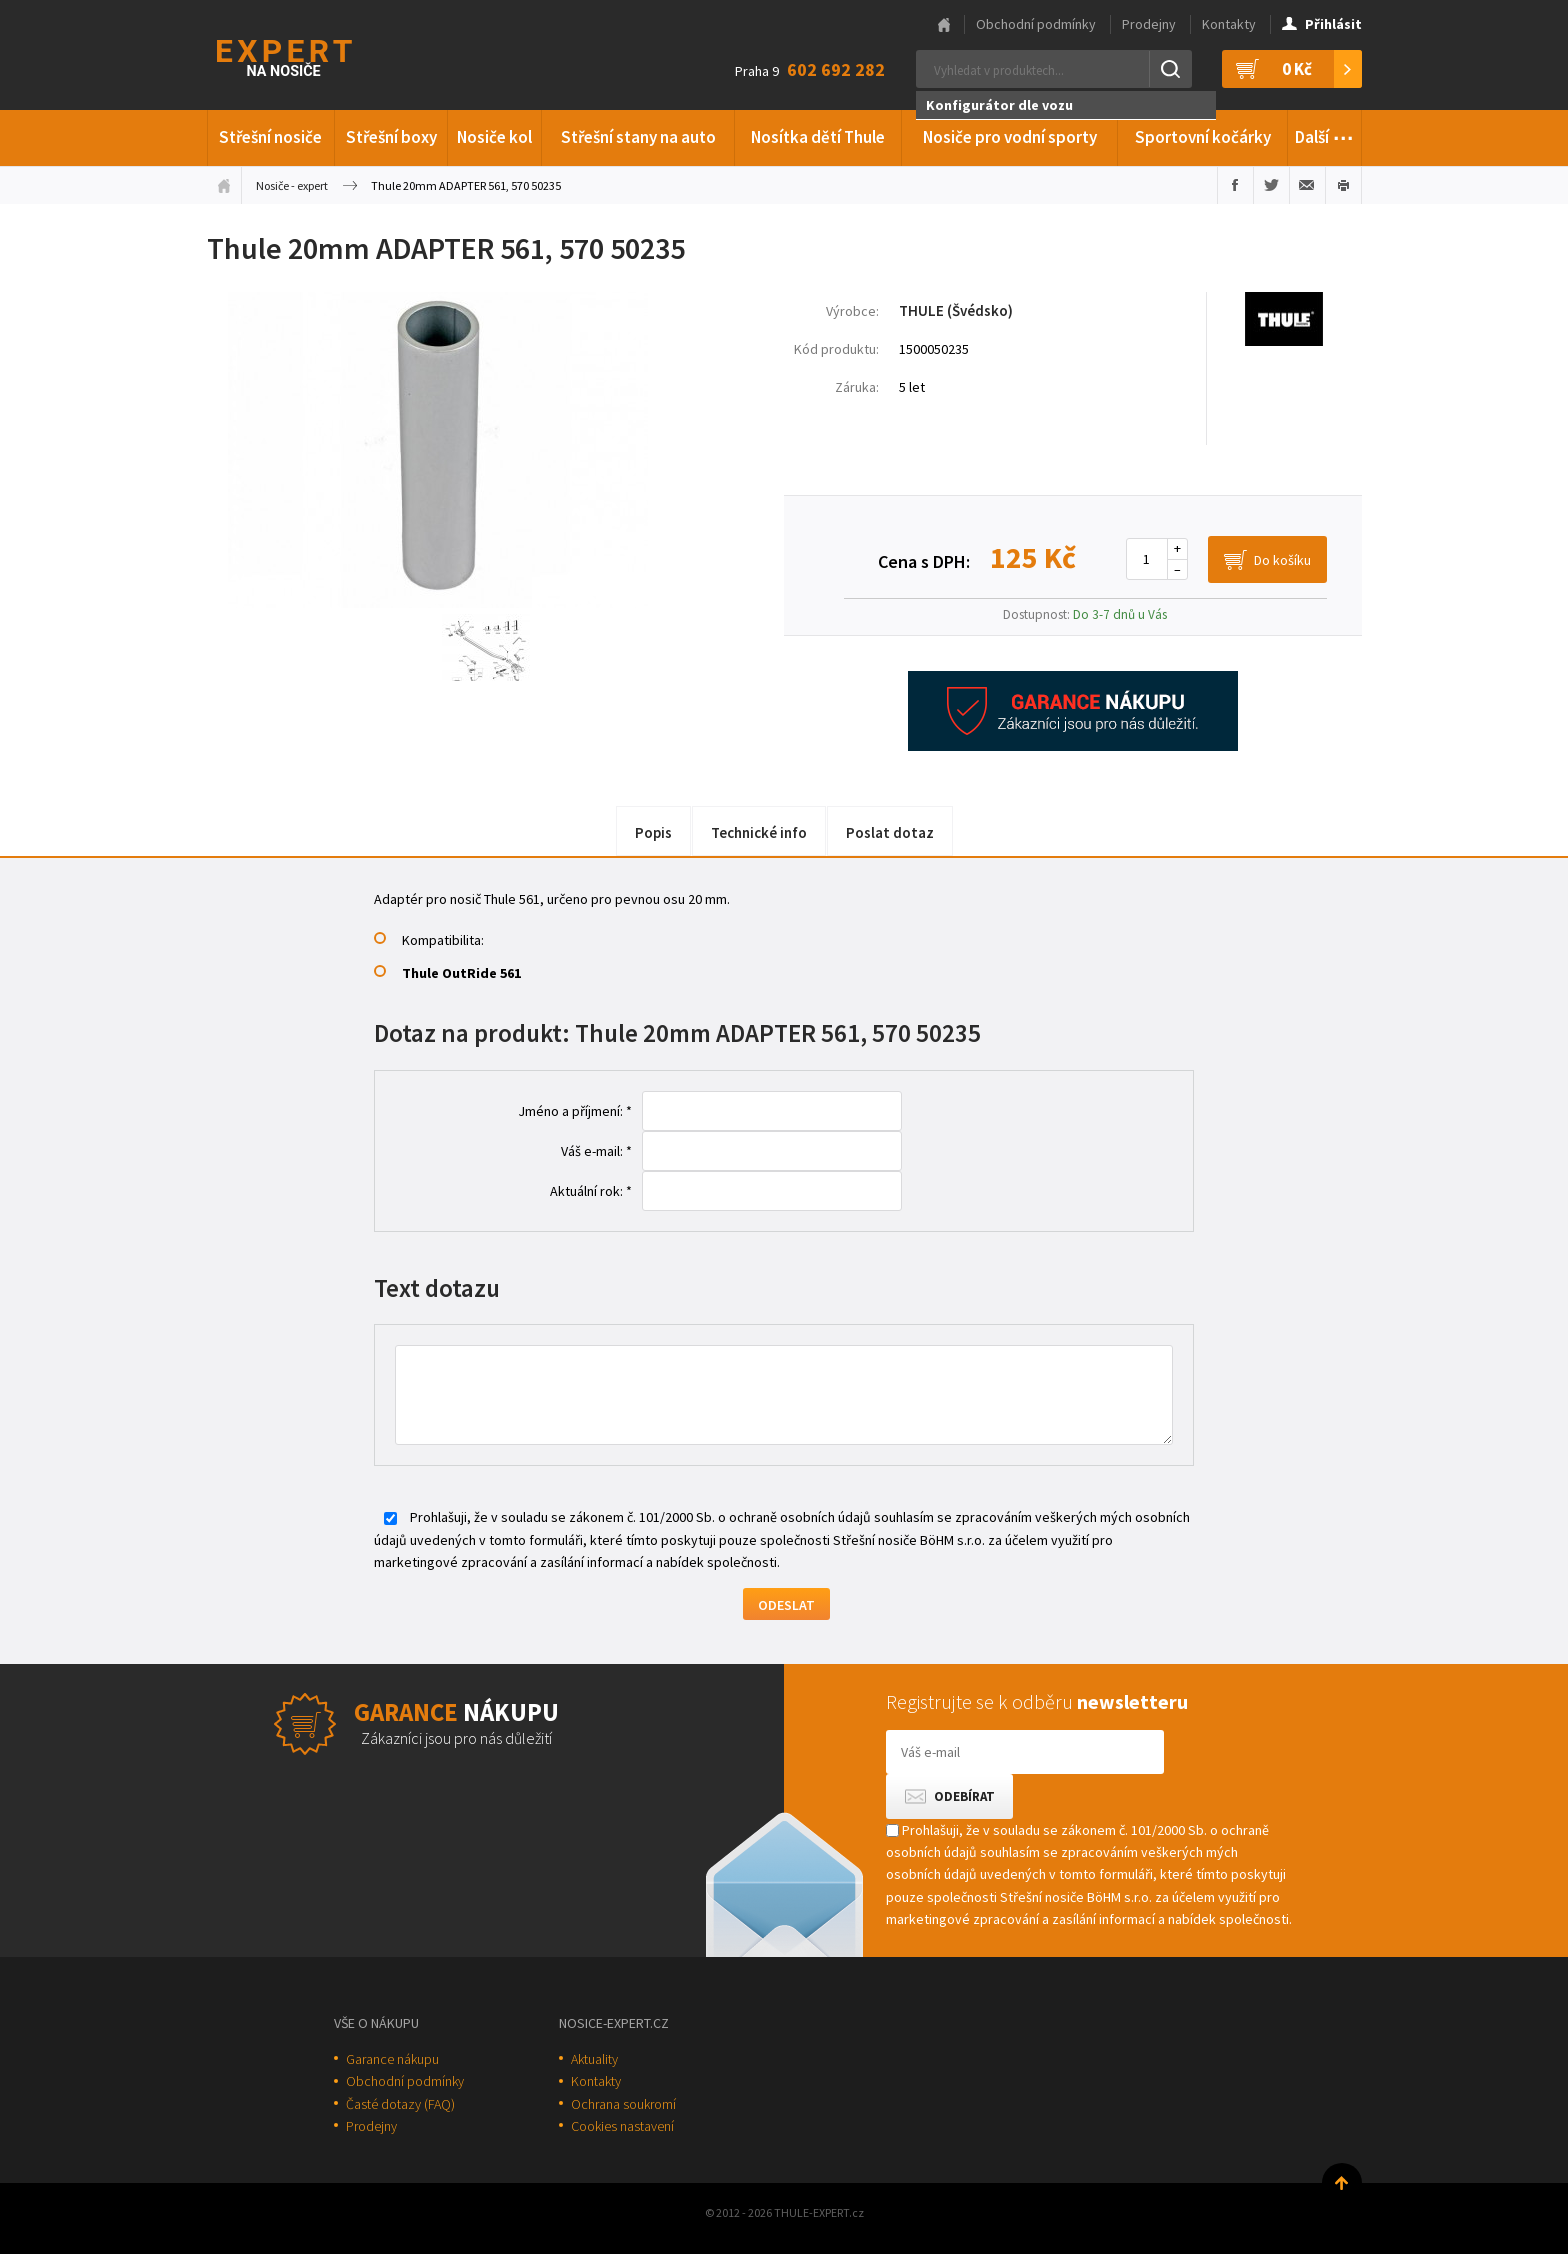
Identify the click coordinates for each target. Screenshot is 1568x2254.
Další (1324, 134)
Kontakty (1229, 24)
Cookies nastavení (622, 2126)
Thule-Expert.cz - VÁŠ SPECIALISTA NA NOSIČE (310, 55)
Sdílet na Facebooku (1235, 185)
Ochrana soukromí (623, 2104)
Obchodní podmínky (1036, 24)
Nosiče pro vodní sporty (1010, 137)
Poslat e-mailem (1307, 185)
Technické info (759, 832)
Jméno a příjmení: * (575, 1111)
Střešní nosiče (270, 137)
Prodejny (1149, 24)
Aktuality (594, 2059)
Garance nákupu (392, 2059)
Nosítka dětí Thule (818, 137)
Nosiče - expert (292, 185)
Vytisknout (1343, 185)
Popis (653, 832)
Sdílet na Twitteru (1271, 185)
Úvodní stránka (224, 185)
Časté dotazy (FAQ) (400, 2104)
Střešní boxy (391, 137)
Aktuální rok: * (591, 1191)
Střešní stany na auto (638, 137)
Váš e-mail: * (596, 1151)
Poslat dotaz (890, 832)
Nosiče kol (494, 137)
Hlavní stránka (944, 25)
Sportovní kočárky (1203, 137)
